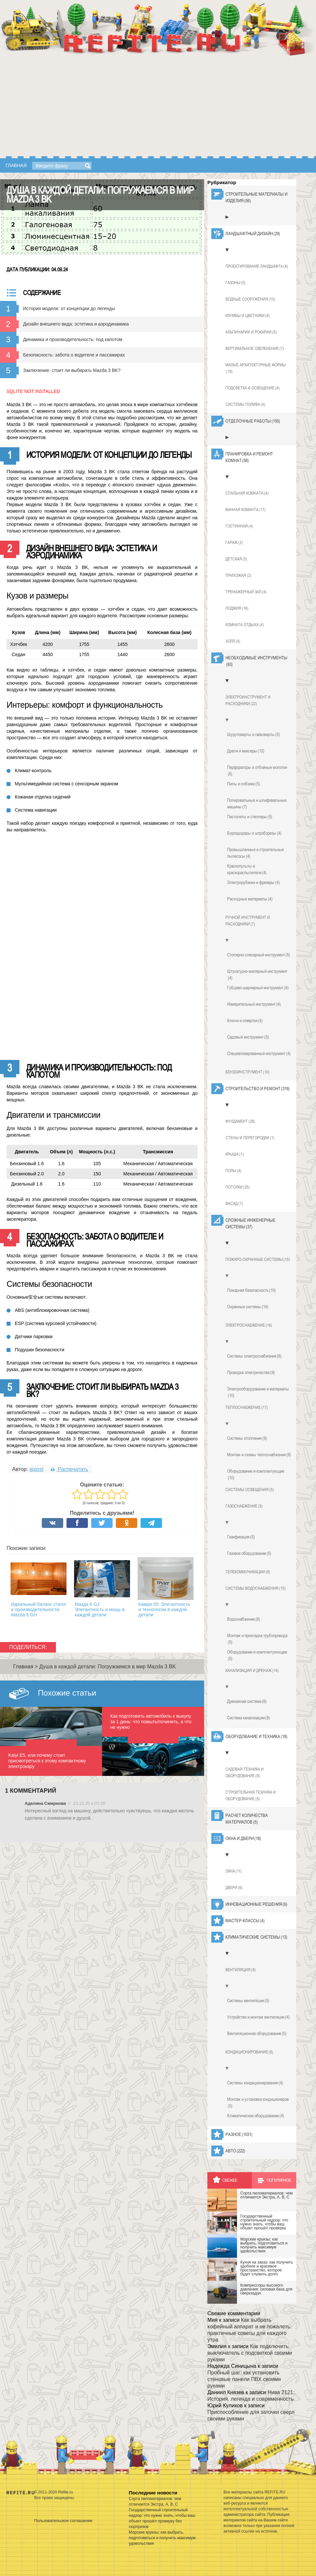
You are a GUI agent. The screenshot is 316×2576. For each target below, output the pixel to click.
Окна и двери (243, 1838)
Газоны (235, 283)
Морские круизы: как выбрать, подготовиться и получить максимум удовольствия (162, 2538)
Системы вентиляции (248, 2000)
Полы (233, 1170)
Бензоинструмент (247, 1072)
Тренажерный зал (246, 592)
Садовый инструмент (248, 1037)
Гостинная (239, 526)
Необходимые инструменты (256, 661)
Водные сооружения (250, 299)
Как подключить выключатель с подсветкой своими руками (249, 2352)
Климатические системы (256, 1937)
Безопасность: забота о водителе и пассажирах (74, 354)
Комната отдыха (244, 625)
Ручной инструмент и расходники (247, 921)
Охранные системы (247, 1306)
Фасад (234, 1203)
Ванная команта (245, 509)
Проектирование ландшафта (256, 266)
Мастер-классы (245, 1920)
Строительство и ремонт (257, 1088)
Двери (234, 1887)
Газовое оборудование (249, 1553)
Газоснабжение (244, 1506)
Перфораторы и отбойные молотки (257, 771)
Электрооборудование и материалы (258, 1392)
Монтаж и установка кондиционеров (258, 2103)
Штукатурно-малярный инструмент (257, 975)
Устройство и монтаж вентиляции (258, 2017)
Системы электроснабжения (254, 1356)
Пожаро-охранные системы (257, 1259)
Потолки (237, 1187)
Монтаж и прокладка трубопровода (257, 1639)
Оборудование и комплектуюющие (257, 1655)
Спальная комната (247, 493)
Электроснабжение (248, 1325)
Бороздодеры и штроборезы (254, 833)
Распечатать (69, 1469)
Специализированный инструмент (259, 1053)
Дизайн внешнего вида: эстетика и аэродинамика (76, 324)
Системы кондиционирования (255, 2082)
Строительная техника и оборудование (250, 1796)
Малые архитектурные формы (255, 368)
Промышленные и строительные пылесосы (255, 853)
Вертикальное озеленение (254, 348)
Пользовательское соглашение (62, 2520)
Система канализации (248, 1717)
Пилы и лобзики (243, 783)
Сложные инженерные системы (250, 1223)
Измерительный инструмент (254, 1004)
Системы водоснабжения (255, 1588)
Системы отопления (247, 1438)
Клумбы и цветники (247, 315)
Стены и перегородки (250, 1138)
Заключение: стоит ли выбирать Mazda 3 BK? (71, 370)
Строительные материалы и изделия (256, 197)
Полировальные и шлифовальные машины (256, 803)
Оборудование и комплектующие (255, 1474)
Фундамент (240, 1121)
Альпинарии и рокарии (251, 332)
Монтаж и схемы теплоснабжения (259, 1454)
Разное (238, 2134)
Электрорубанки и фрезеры (253, 882)
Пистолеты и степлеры (249, 816)
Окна (233, 1871)
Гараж (234, 542)
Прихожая (238, 575)
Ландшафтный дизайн (252, 233)
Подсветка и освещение (252, 388)
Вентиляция (240, 1970)
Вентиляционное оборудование (256, 2033)
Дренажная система (247, 1701)
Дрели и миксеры (245, 751)
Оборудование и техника (256, 1736)
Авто (235, 2150)
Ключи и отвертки (245, 1020)
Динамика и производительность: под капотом (72, 339)
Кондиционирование (249, 2052)
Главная (16, 165)
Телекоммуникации (247, 1572)
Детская (236, 559)
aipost (36, 1469)
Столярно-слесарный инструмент (258, 954)
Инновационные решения (256, 1904)
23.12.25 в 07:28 (89, 1803)
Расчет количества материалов (246, 1819)
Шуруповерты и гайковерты (253, 734)
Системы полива (245, 404)
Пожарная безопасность (251, 1290)
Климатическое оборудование (255, 2115)
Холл (232, 641)
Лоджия (237, 608)
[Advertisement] (158, 107)
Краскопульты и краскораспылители (247, 869)
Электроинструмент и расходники (248, 701)
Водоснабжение (243, 1619)
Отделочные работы (252, 421)
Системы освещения (249, 1489)
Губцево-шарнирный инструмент (258, 987)
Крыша (234, 1154)
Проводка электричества (251, 1372)
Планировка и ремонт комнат (249, 457)
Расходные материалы (250, 898)
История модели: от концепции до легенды (69, 308)
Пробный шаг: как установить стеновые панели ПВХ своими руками (244, 2379)
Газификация (241, 1536)
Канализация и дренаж (252, 1670)
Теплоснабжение (246, 1407)
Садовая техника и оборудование (244, 1773)
